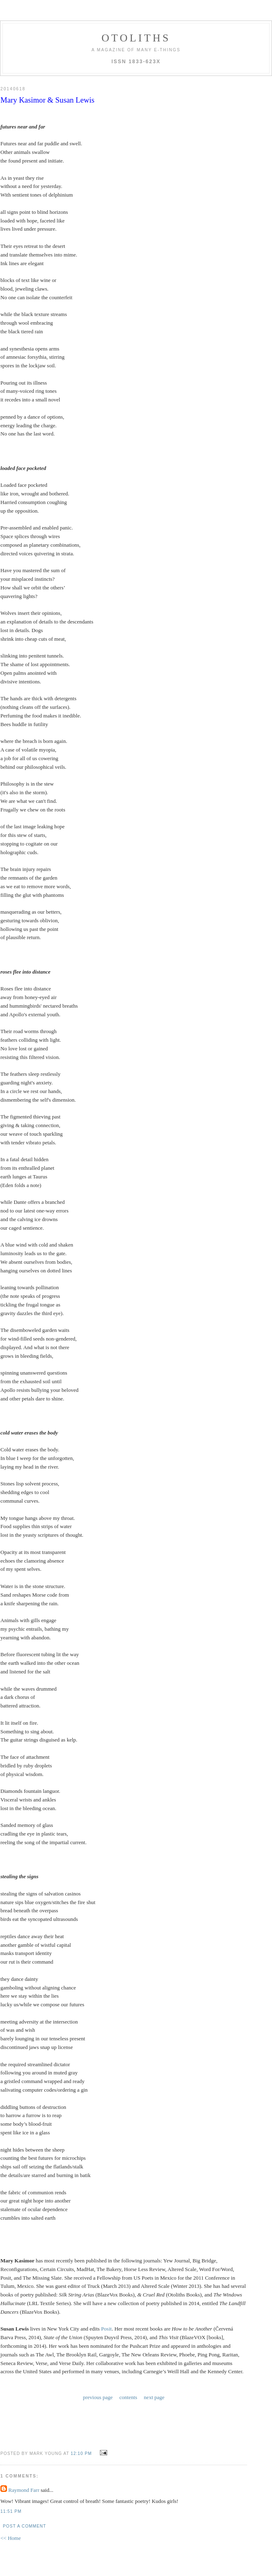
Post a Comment (24, 2526)
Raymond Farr (23, 2490)
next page (154, 2397)
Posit (106, 2329)
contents (128, 2397)
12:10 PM (81, 2453)
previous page (98, 2397)
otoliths (136, 38)
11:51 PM (10, 2511)
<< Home (10, 2538)
